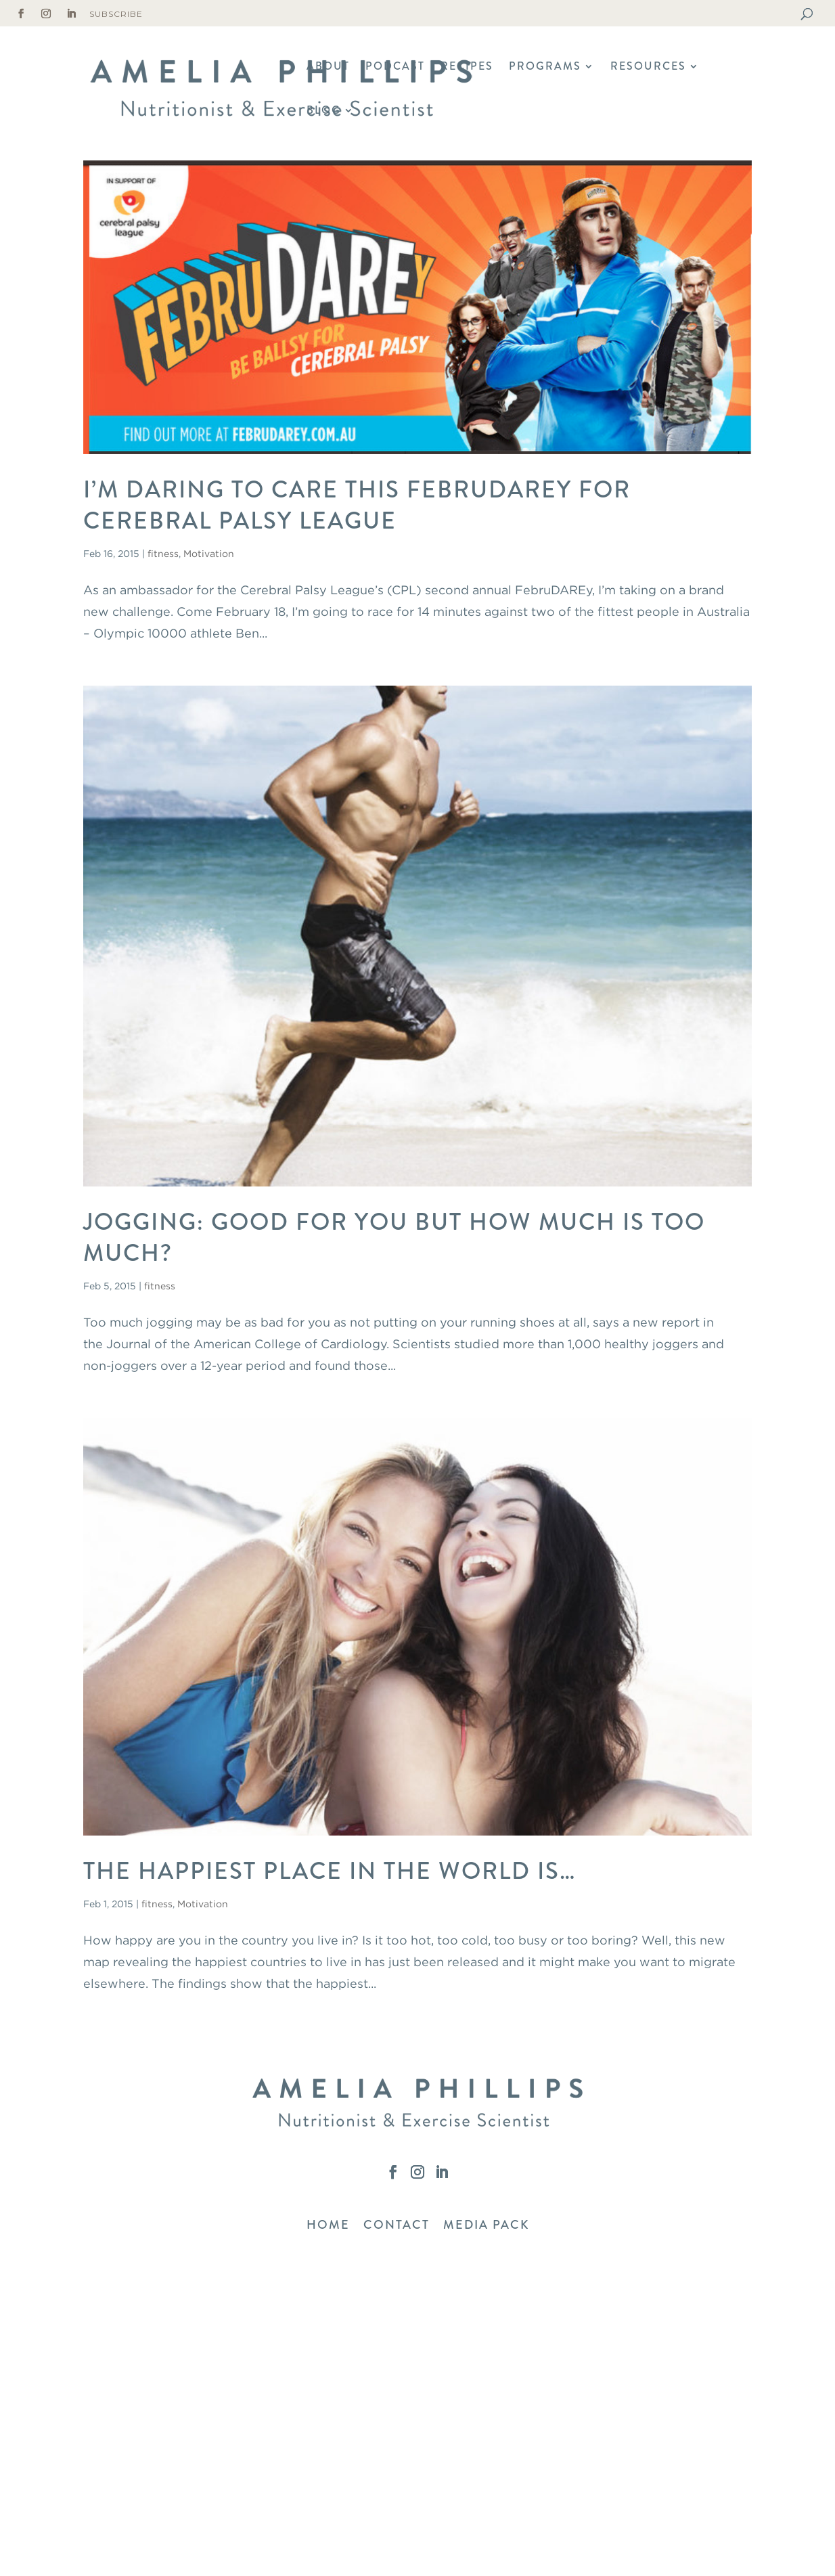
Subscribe (116, 14)
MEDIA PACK (486, 2225)
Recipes (467, 68)
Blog (324, 112)
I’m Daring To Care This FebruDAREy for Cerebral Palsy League (357, 504)
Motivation (208, 553)
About (328, 68)
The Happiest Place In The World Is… (330, 1871)
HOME (328, 2225)
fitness (163, 553)
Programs (545, 68)
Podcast (395, 68)
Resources (648, 68)
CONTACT (396, 2225)
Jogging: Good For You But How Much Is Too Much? (394, 1237)
